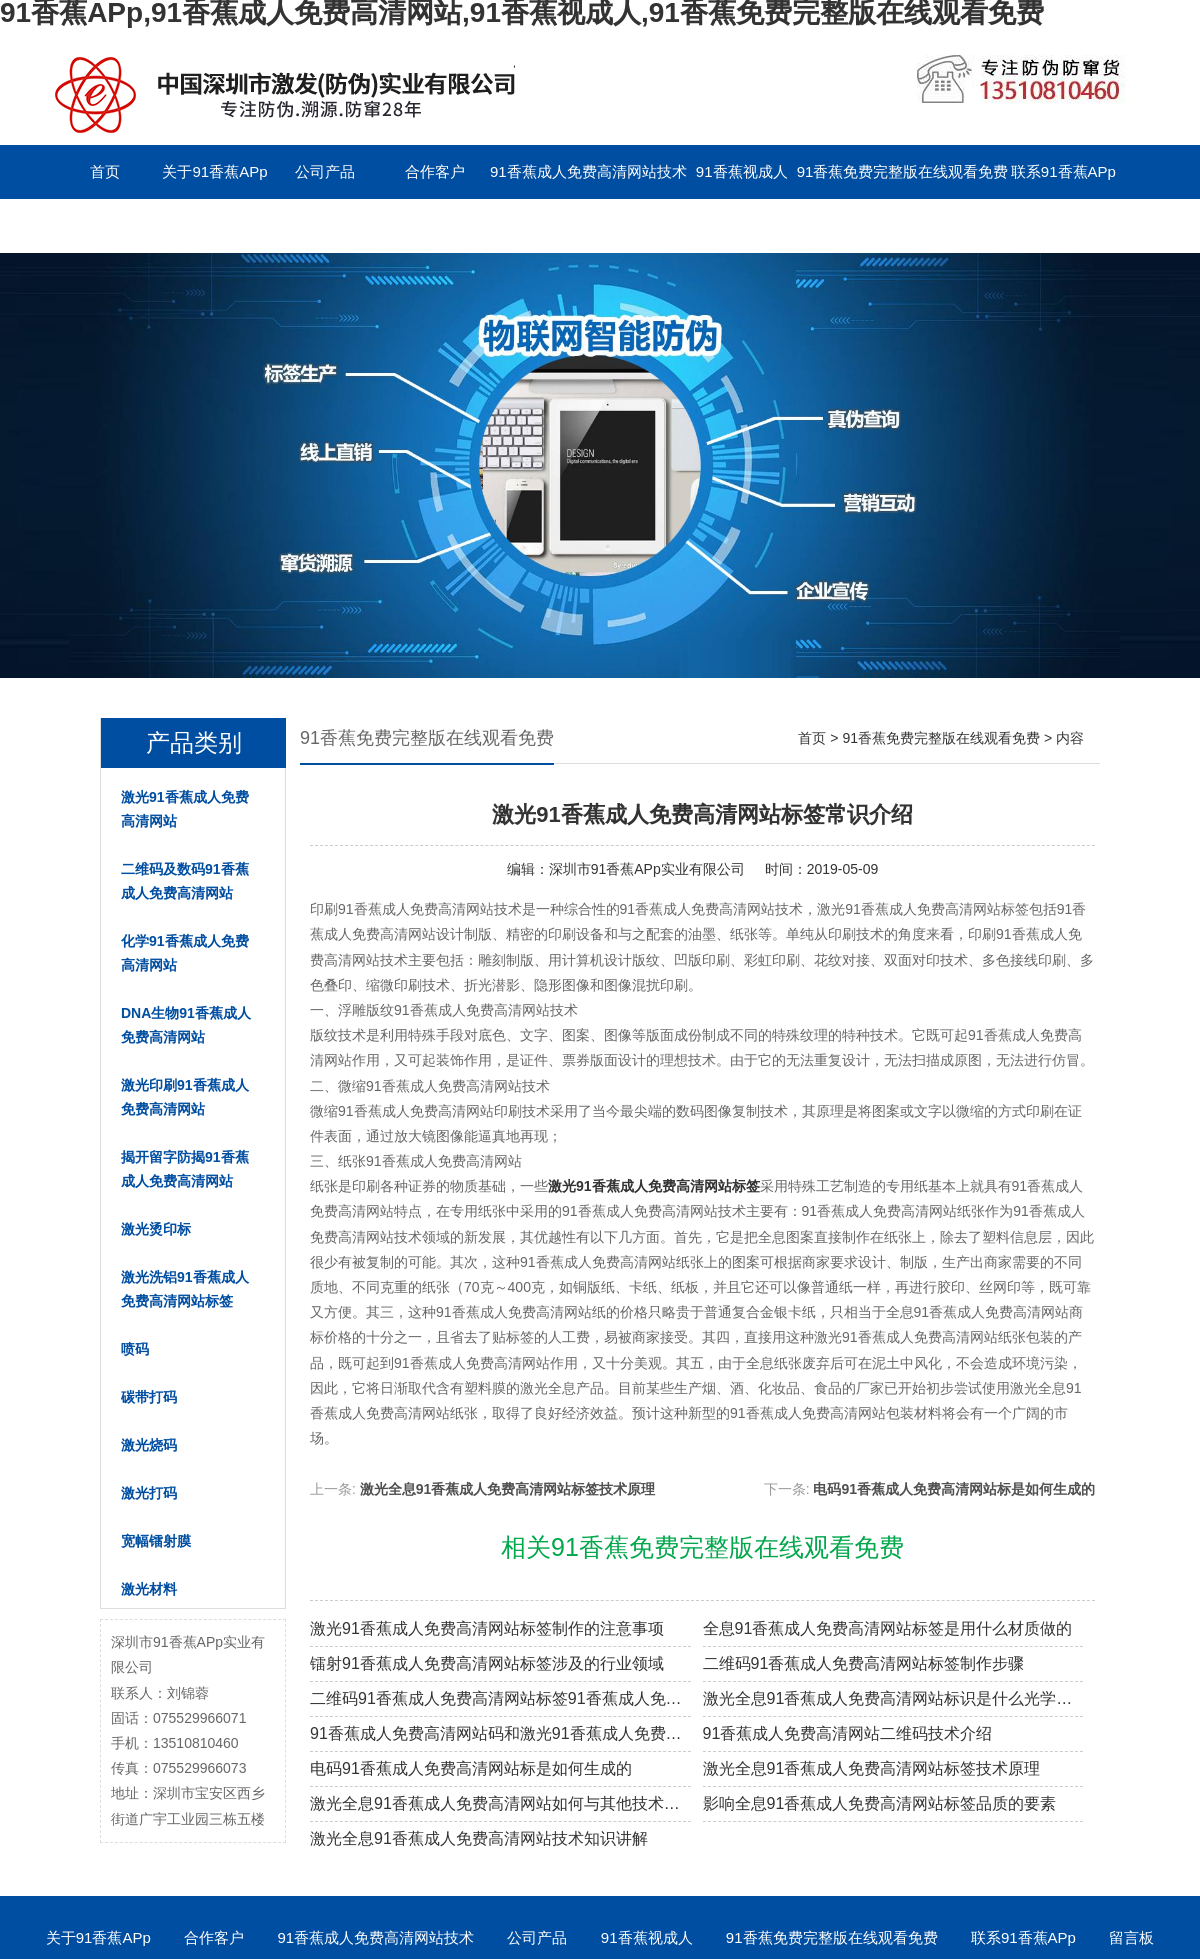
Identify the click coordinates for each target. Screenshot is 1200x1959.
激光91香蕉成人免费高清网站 (185, 809)
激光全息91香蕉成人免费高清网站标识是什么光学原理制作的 (893, 1698)
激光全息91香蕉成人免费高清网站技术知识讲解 (479, 1838)
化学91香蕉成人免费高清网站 (185, 953)
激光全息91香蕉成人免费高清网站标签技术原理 (508, 1489)
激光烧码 (149, 1445)
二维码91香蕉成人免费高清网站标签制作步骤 (864, 1663)
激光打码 (149, 1493)
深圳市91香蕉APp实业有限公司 (647, 869)
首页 (105, 171)
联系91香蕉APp (1063, 171)
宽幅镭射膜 (156, 1541)
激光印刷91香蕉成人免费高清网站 (185, 1097)
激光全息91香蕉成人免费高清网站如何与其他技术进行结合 (500, 1803)
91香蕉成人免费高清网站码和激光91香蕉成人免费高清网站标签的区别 (500, 1733)
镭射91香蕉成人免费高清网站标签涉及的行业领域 (487, 1663)
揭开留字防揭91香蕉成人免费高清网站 (185, 1169)
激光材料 (149, 1589)
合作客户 (435, 171)
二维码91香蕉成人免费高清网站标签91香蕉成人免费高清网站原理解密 (500, 1698)
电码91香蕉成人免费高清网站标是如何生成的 (954, 1489)
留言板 (105, 225)
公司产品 (325, 171)
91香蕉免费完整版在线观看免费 (903, 171)
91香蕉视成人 (742, 171)
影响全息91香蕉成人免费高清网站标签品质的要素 (880, 1803)
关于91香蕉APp (214, 171)
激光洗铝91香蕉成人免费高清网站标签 (185, 1289)
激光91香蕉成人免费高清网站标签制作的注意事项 (487, 1628)
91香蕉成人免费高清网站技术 (588, 171)
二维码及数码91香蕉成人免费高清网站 (185, 881)
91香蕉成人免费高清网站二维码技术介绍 (848, 1733)
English (214, 225)
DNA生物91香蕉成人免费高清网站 (186, 1025)
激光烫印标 (156, 1229)
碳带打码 (149, 1397)
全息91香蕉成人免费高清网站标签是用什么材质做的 (888, 1628)
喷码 (135, 1349)
